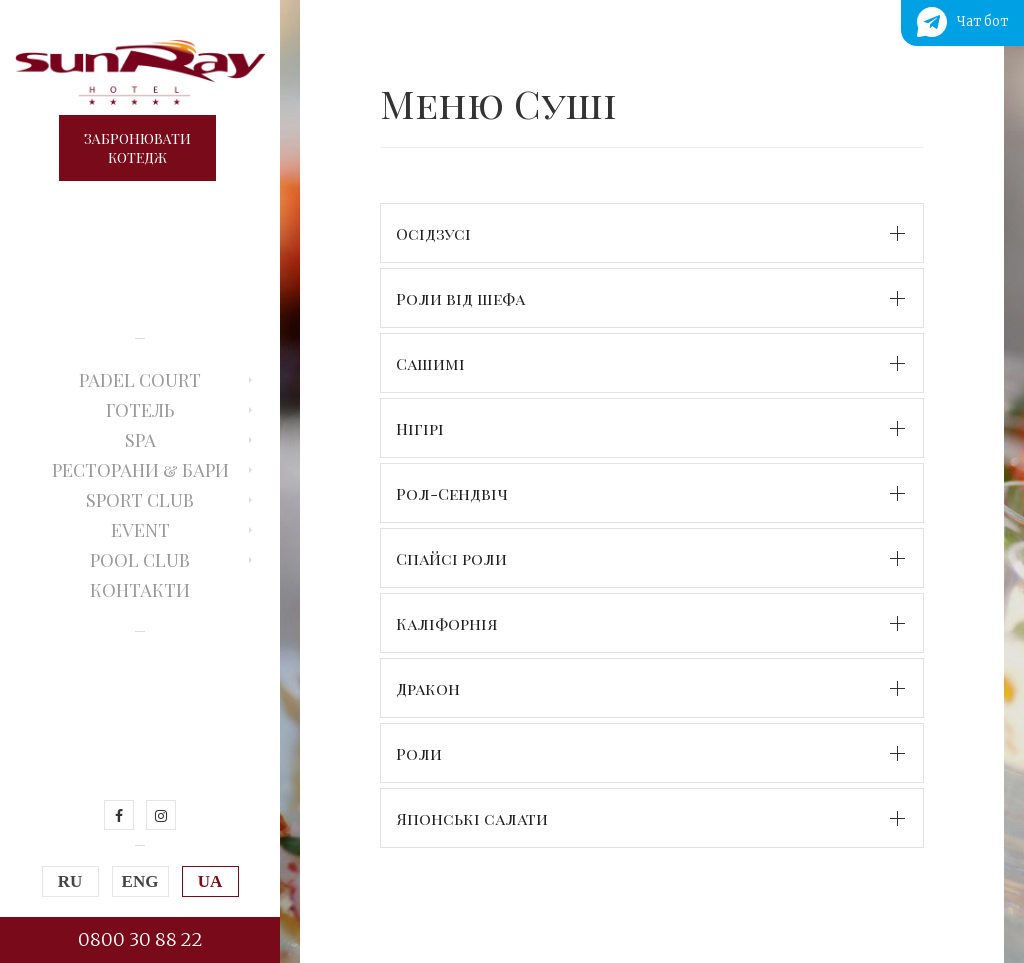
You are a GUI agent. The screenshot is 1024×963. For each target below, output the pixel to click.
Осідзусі (433, 233)
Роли (419, 753)
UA (210, 881)
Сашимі (430, 363)
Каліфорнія (447, 623)
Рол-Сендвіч (452, 493)
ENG (140, 881)
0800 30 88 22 (140, 939)
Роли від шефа (460, 298)
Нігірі (420, 428)
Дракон (428, 688)
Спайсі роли (451, 558)
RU (70, 881)
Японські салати (472, 818)
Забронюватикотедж (137, 148)
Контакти (140, 590)
